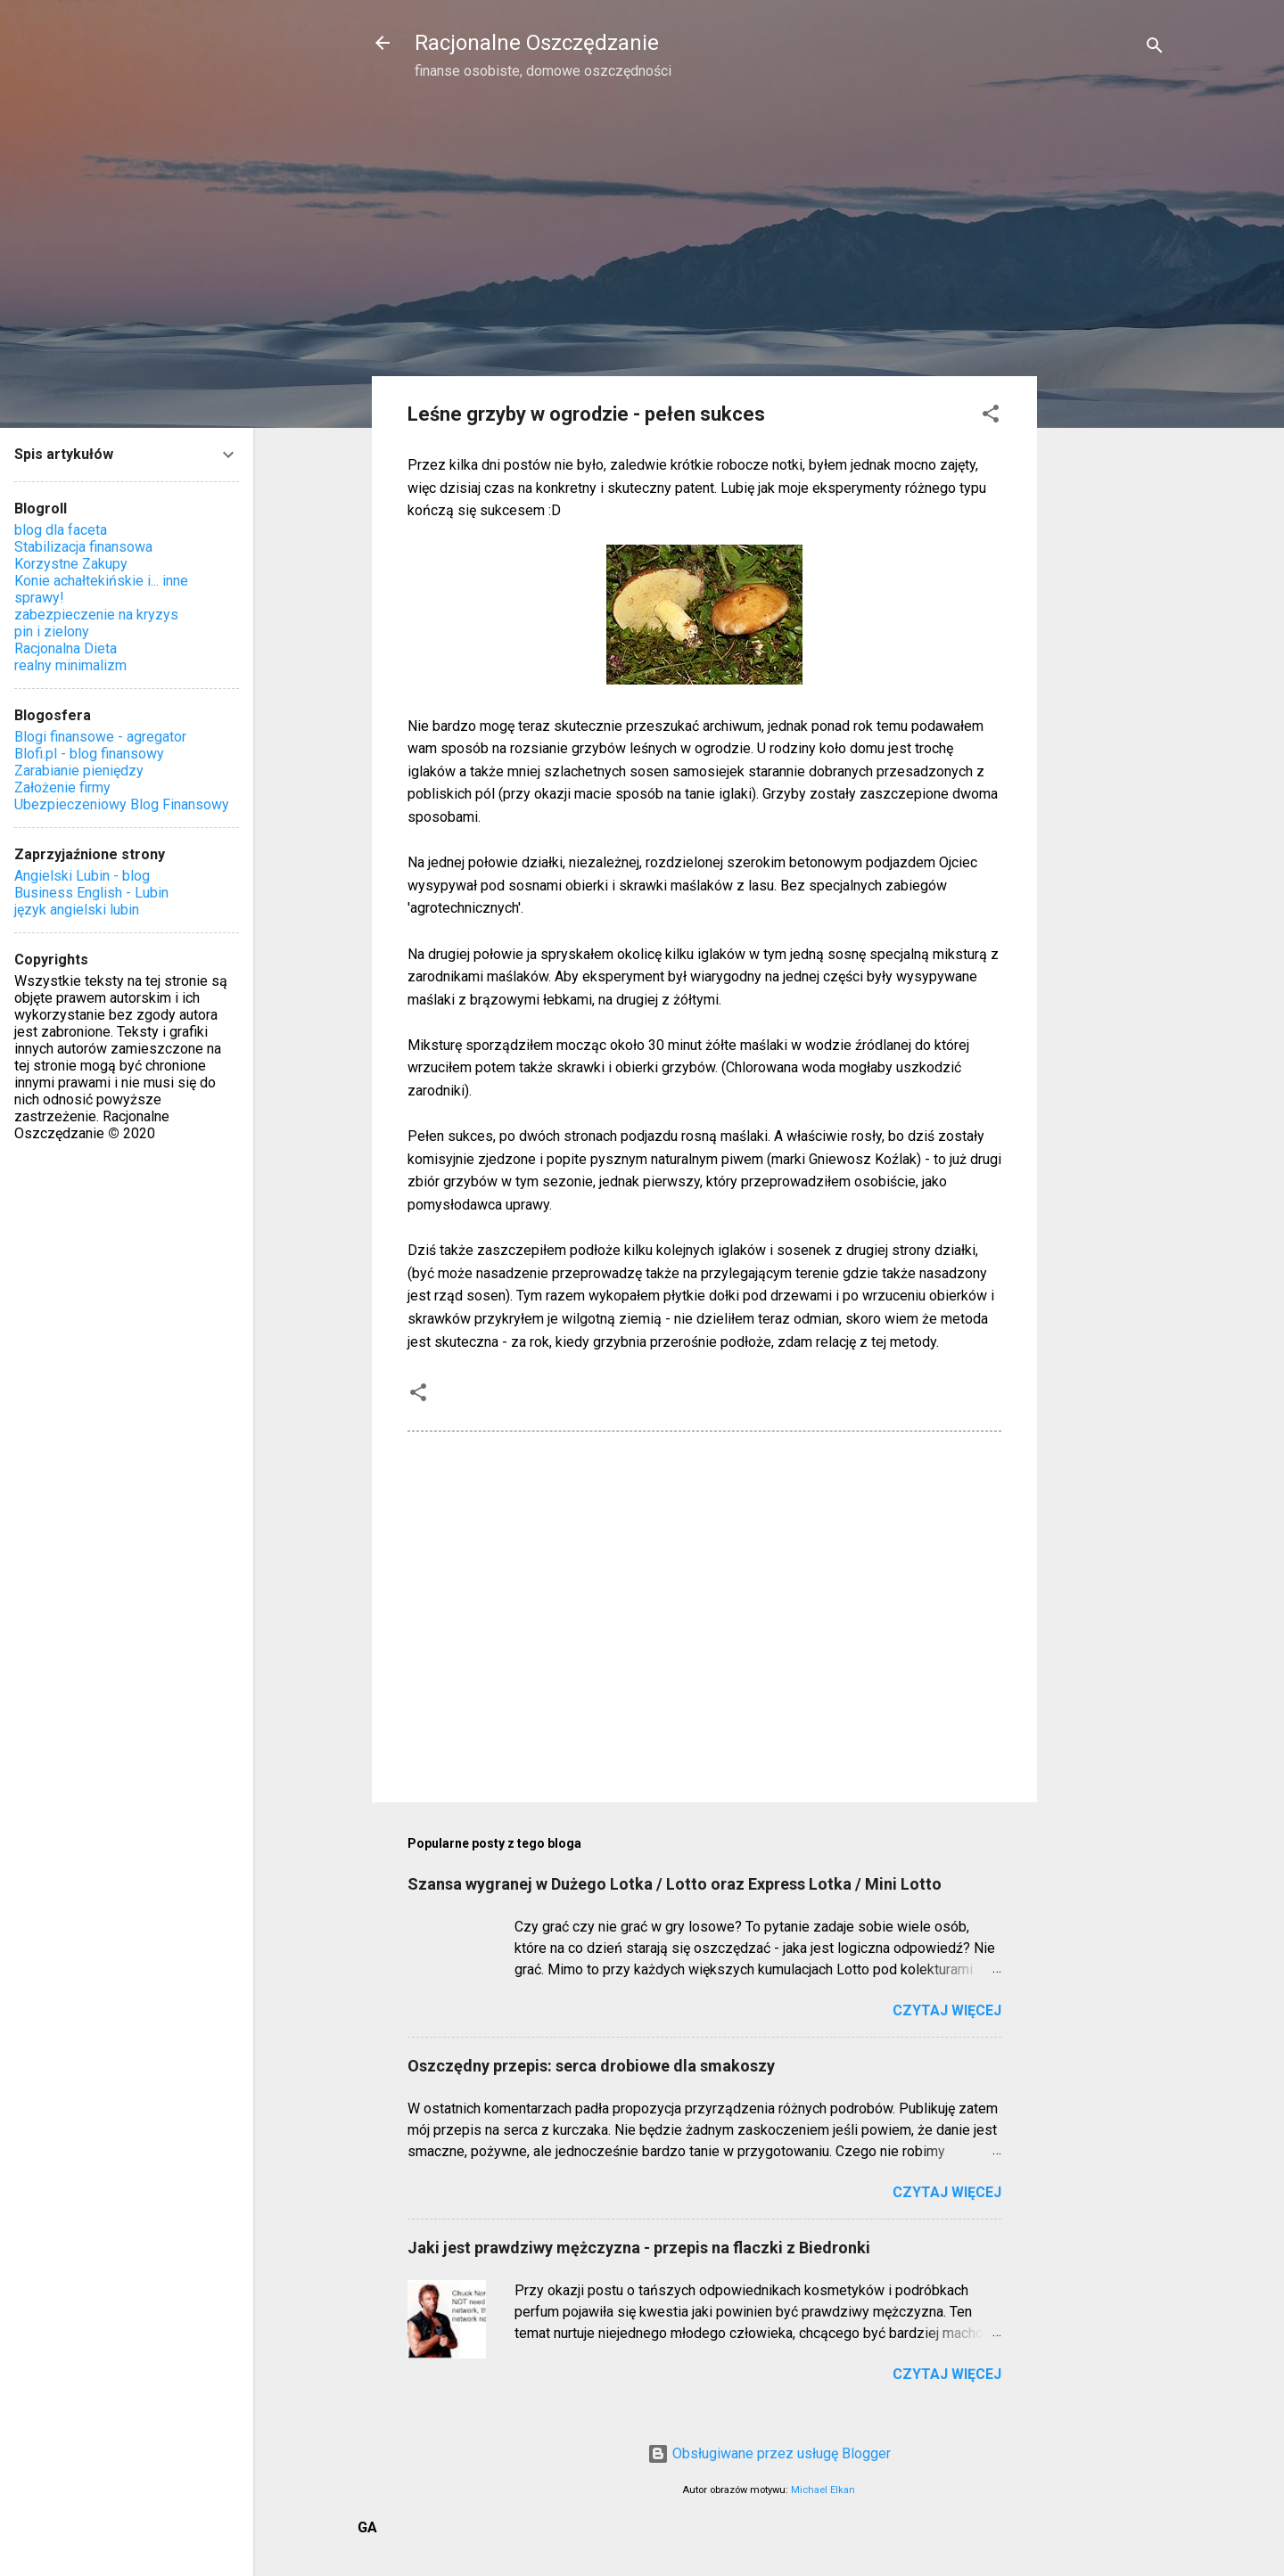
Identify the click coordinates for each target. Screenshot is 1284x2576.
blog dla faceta (60, 529)
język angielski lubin (76, 909)
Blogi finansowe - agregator (100, 736)
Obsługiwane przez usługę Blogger (769, 2453)
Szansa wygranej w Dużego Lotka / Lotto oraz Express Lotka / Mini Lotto (674, 1884)
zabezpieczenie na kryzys (96, 614)
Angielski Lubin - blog (82, 875)
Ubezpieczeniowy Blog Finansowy (121, 804)
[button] (990, 417)
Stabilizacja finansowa (83, 546)
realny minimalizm (70, 665)
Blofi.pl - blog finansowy (89, 753)
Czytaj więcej (947, 2010)
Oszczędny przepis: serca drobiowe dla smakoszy (591, 2065)
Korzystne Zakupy (71, 563)
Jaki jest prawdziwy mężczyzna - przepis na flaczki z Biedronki (638, 2247)
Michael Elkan (823, 2490)
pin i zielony (51, 631)
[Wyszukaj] (1154, 48)
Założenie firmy (62, 787)
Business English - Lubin (91, 892)
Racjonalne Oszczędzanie (537, 42)
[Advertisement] (1108, 379)
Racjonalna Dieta (65, 648)
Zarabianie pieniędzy (79, 770)
